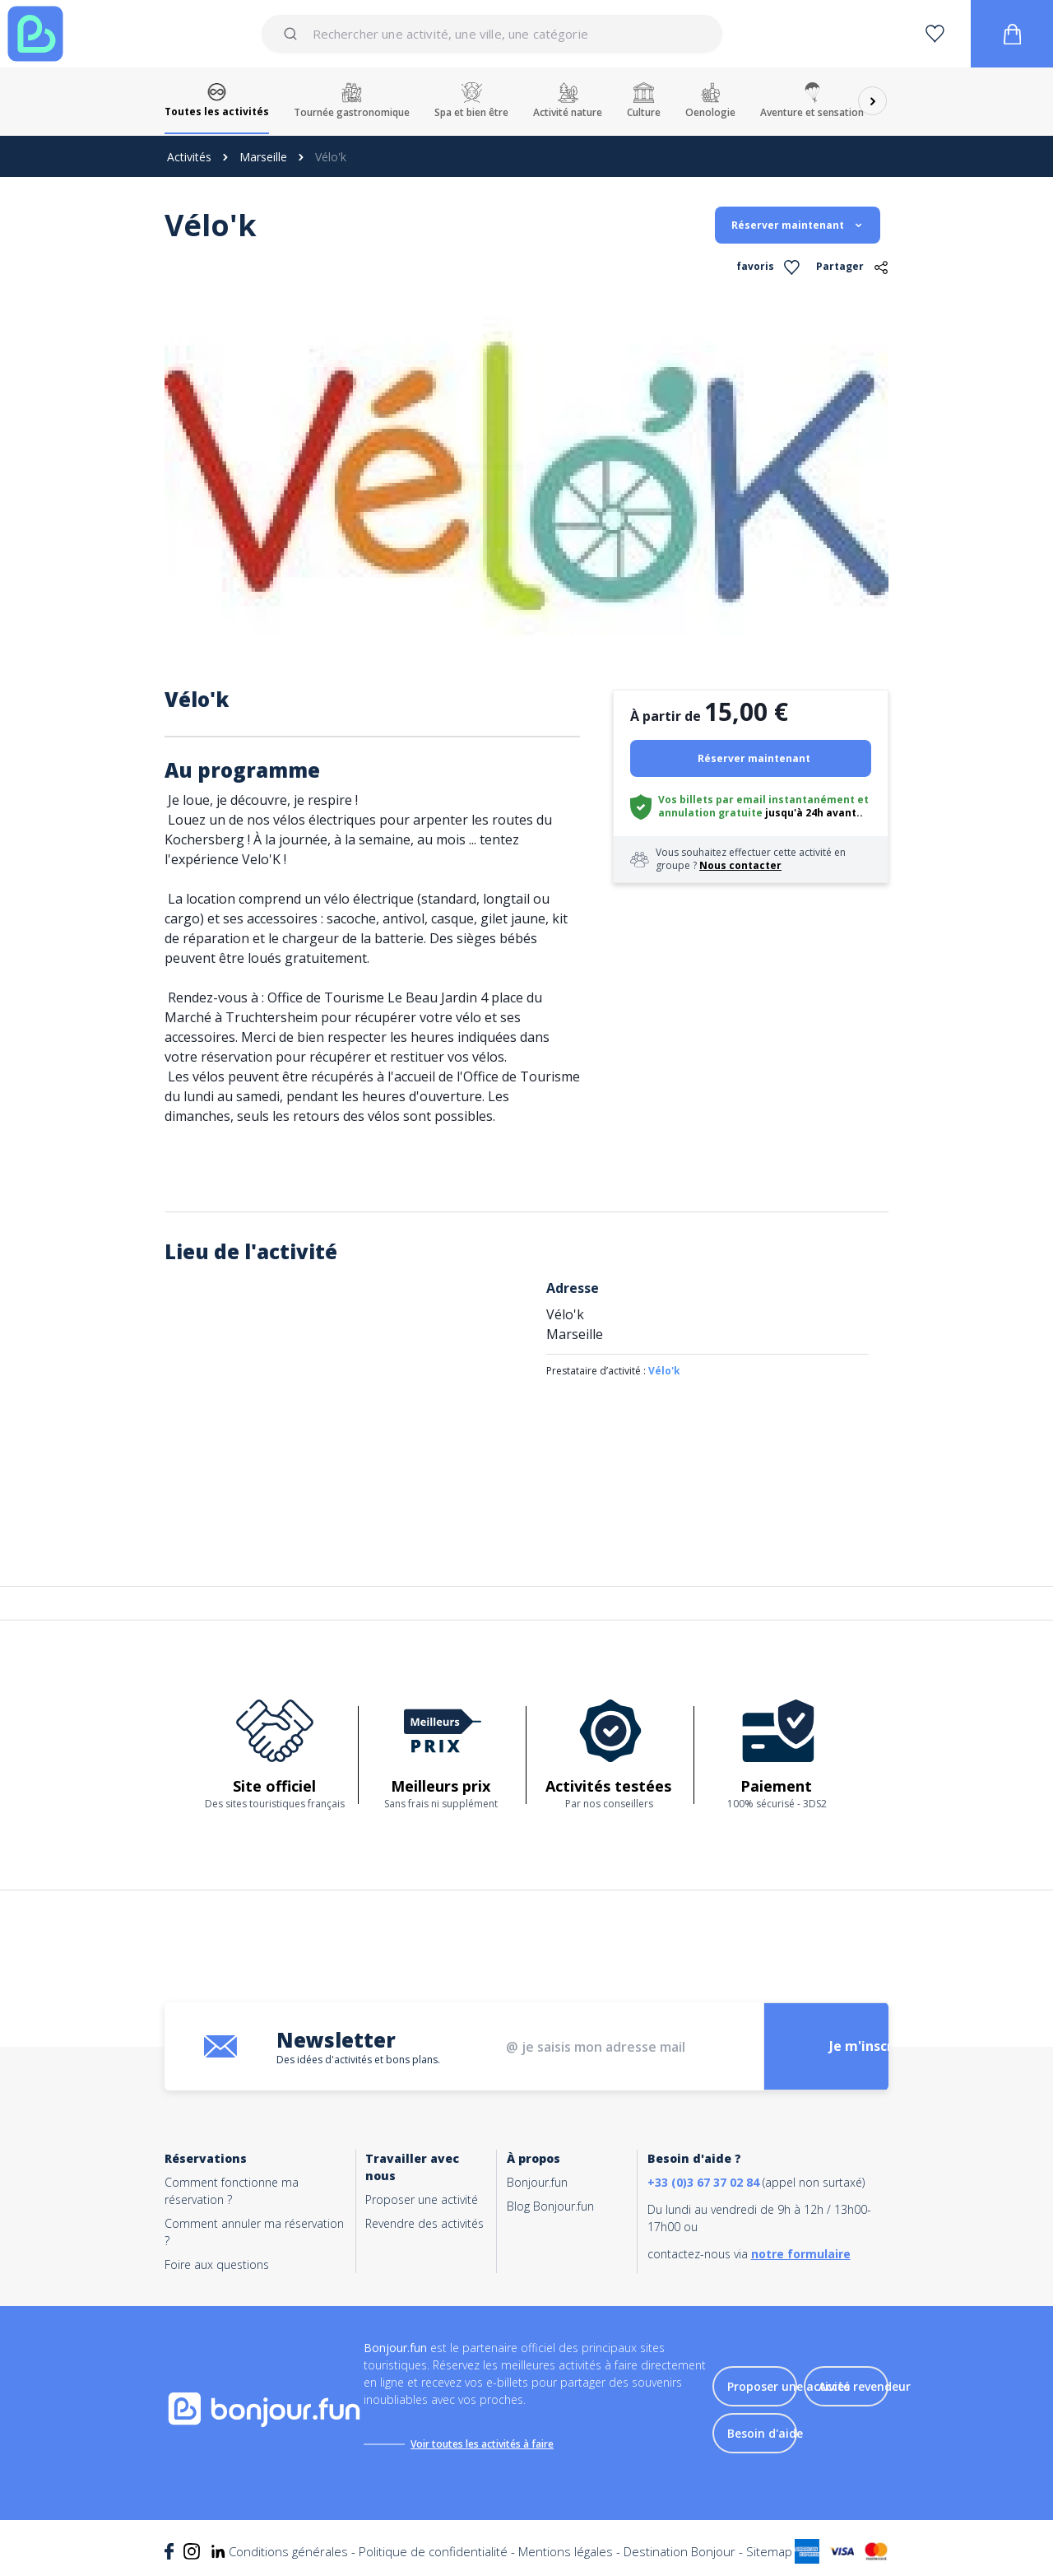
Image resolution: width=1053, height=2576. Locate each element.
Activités (189, 157)
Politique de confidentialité (433, 2551)
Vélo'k (664, 1371)
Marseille (263, 157)
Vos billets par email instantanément (756, 800)
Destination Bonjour (679, 2551)
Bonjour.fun (537, 2182)
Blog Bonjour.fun (550, 2206)
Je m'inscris (866, 2047)
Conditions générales (288, 2551)
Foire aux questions (217, 2264)
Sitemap (769, 2551)
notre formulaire (801, 2254)
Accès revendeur (865, 2386)
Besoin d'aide (765, 2433)
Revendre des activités (424, 2223)
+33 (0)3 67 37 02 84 (703, 2182)
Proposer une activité (421, 2199)
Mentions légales (565, 2551)
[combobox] (491, 34)
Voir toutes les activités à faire (482, 2444)
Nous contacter (740, 865)
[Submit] (293, 34)
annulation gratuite (710, 813)
